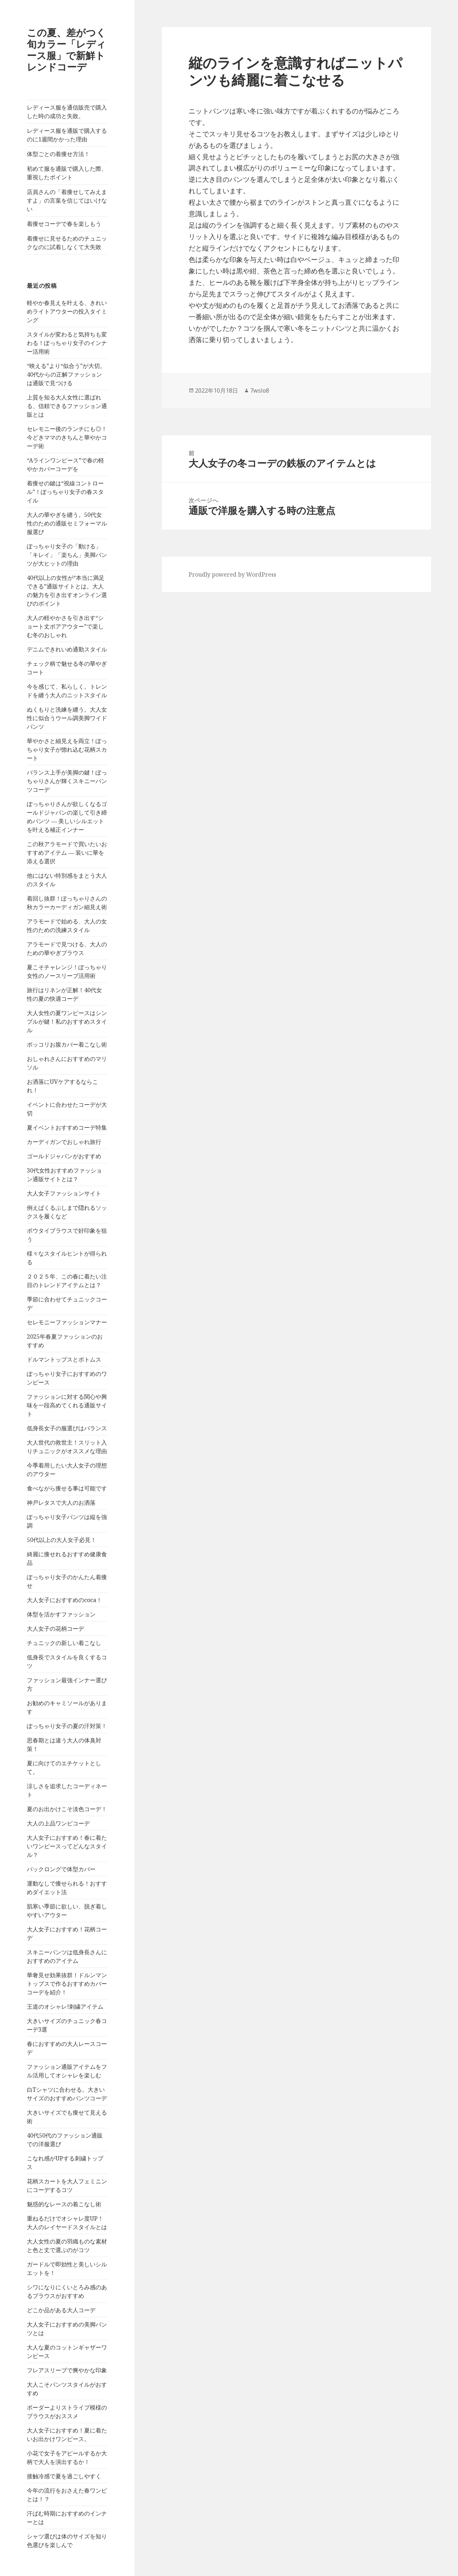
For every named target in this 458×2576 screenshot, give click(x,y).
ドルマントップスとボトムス (64, 1359)
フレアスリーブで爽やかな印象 (67, 2370)
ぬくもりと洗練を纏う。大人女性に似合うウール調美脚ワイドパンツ (67, 718)
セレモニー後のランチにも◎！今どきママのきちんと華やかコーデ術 (67, 437)
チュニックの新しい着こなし (64, 1643)
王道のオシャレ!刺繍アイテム (65, 2006)
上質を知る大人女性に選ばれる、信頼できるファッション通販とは (67, 405)
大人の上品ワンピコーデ (58, 1823)
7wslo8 (259, 390)
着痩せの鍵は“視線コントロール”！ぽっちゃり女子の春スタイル (65, 491)
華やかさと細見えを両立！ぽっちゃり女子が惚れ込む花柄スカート (67, 749)
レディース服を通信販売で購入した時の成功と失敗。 (67, 111)
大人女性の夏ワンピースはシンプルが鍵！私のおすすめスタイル (67, 1021)
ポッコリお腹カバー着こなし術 (67, 1044)
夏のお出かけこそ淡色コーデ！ (67, 1809)
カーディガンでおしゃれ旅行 (64, 1142)
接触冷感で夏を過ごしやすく (64, 2476)
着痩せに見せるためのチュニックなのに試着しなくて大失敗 (67, 242)
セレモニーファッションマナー (67, 1322)
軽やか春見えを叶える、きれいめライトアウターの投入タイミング (67, 311)
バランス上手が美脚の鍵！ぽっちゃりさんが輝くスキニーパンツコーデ (67, 781)
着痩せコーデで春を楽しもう (64, 224)
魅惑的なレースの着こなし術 (64, 2204)
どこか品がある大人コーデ (61, 2310)
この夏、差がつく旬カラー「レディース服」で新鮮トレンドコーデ (66, 49)
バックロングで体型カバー (61, 1869)
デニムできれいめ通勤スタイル (67, 649)
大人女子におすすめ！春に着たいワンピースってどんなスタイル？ (67, 1846)
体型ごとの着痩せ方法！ (58, 154)
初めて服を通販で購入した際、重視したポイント (67, 173)
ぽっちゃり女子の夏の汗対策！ (67, 1726)
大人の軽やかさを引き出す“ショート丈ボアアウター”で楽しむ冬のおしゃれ (65, 626)
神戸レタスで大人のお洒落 (61, 1503)
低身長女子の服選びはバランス (67, 1428)
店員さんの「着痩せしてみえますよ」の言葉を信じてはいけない (67, 200)
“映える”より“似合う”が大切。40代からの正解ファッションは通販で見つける (66, 374)
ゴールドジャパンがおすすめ (64, 1156)
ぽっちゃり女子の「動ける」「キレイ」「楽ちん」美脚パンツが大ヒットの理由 (67, 554)
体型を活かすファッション (61, 1614)
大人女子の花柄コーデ (55, 1629)
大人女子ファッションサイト (64, 1193)
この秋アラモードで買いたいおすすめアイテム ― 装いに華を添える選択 (67, 852)
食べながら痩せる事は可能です (67, 1488)
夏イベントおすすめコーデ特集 (67, 1127)
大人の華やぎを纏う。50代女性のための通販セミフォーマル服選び (67, 523)
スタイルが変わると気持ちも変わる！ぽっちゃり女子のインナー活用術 (67, 342)
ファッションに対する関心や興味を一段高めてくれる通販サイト (67, 1405)
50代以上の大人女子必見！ (61, 1540)
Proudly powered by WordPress (232, 574)
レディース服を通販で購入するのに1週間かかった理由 (67, 135)
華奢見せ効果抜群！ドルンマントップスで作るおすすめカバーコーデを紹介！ (67, 1983)
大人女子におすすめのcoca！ (64, 1600)
